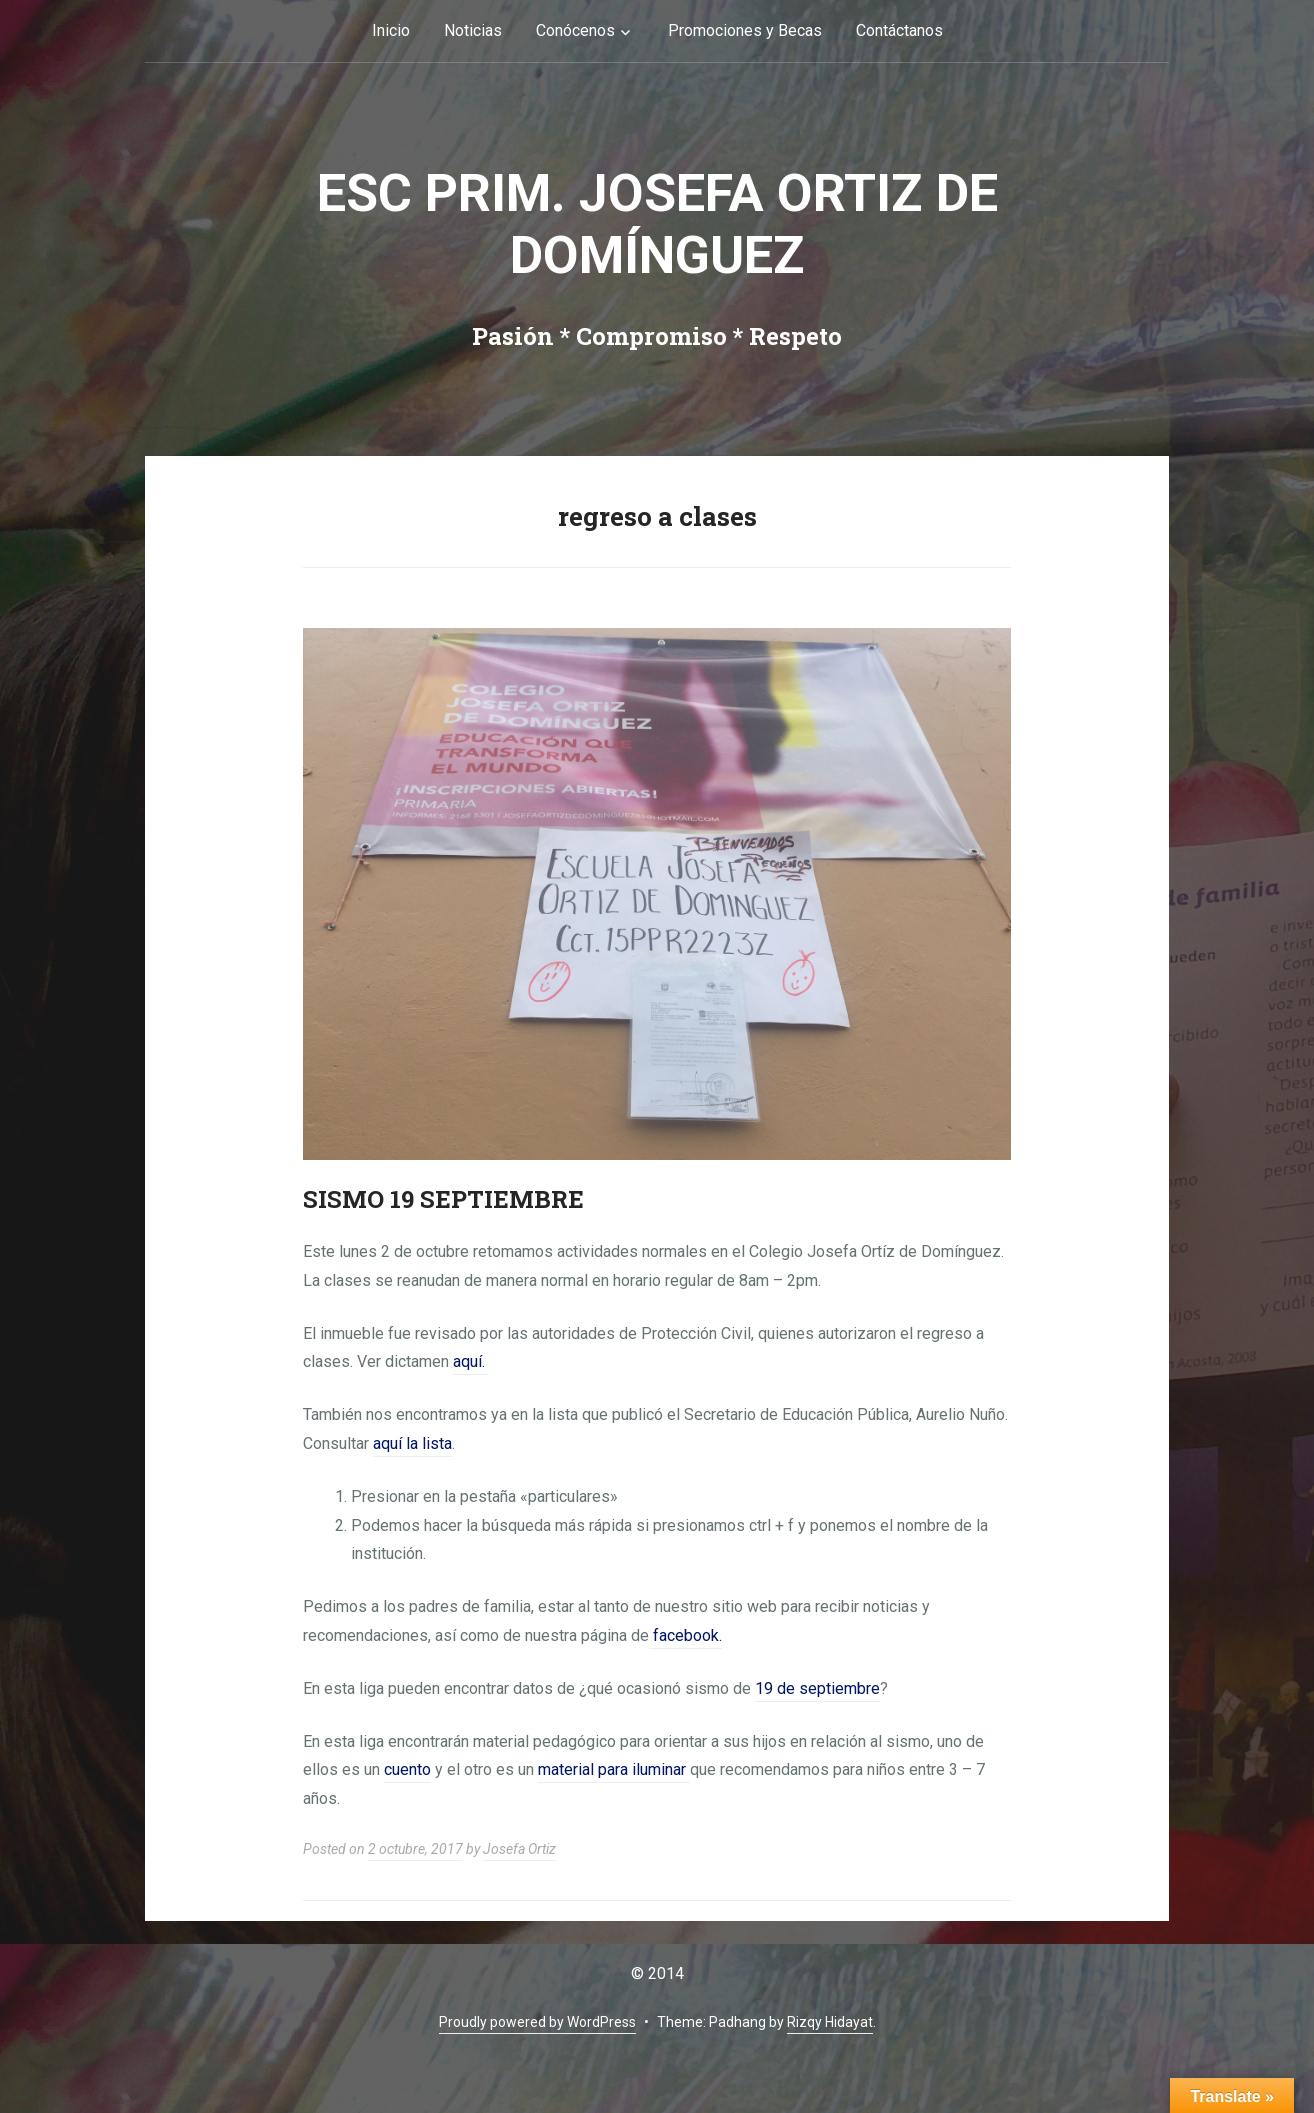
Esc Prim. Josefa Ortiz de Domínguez (657, 224)
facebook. (685, 1635)
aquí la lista (412, 1443)
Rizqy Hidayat (830, 2022)
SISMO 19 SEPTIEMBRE (443, 1199)
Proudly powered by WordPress (537, 2022)
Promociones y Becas (745, 30)
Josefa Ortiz (519, 1849)
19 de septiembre (817, 1688)
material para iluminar (614, 1769)
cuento (407, 1769)
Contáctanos (899, 30)
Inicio (391, 30)
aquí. (471, 1361)
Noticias (473, 30)
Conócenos (575, 30)
